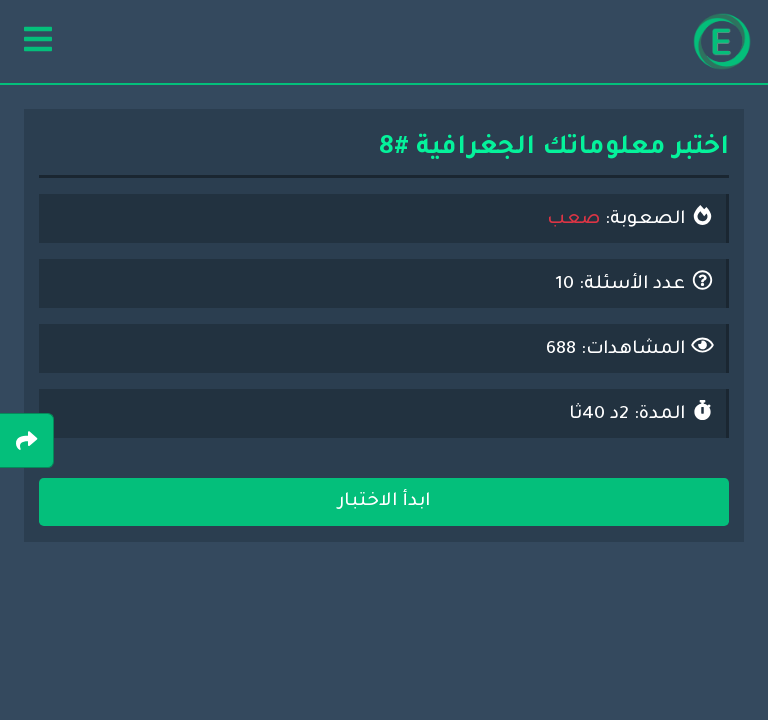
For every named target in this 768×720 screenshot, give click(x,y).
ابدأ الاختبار (384, 502)
